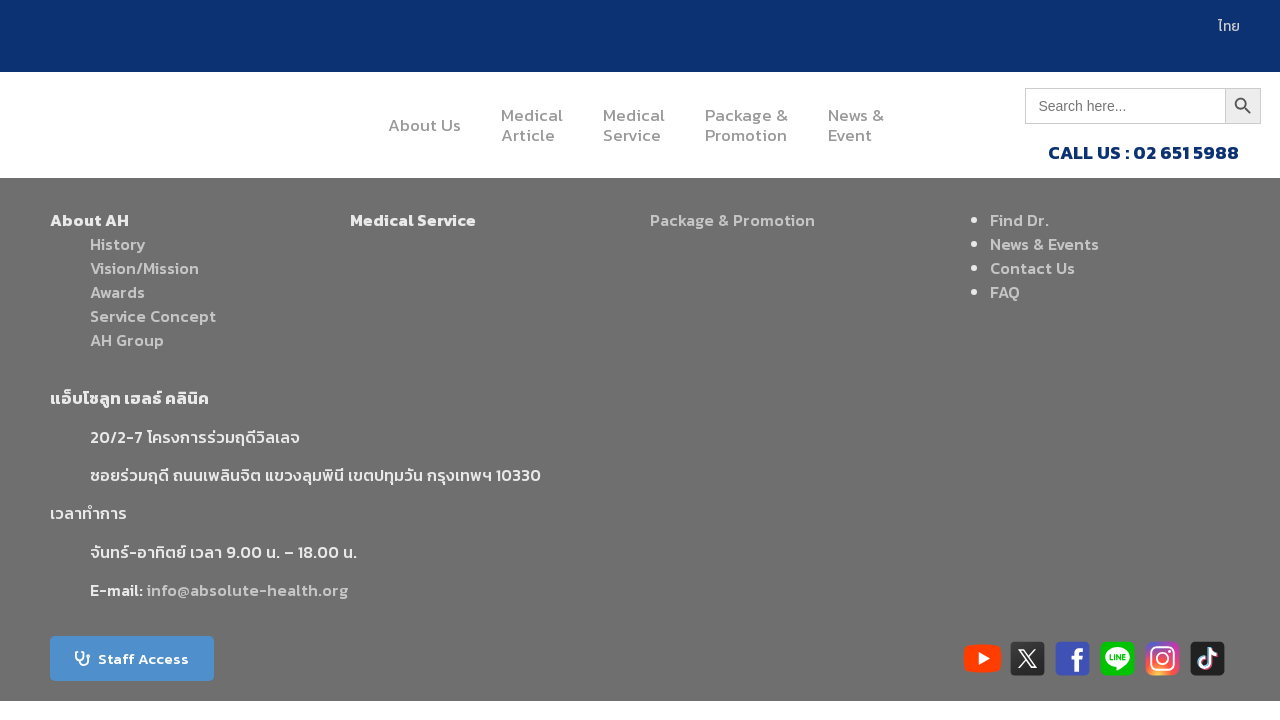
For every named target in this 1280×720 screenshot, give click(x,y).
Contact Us (1032, 268)
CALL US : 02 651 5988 (1143, 152)
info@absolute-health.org (247, 590)
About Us (424, 125)
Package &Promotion (746, 125)
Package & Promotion (732, 220)
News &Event (856, 125)
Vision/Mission (144, 268)
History (118, 244)
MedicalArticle (532, 125)
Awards (117, 292)
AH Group (127, 340)
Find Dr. (1019, 220)
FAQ (1005, 292)
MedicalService (634, 125)
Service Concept (153, 316)
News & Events (1044, 244)
